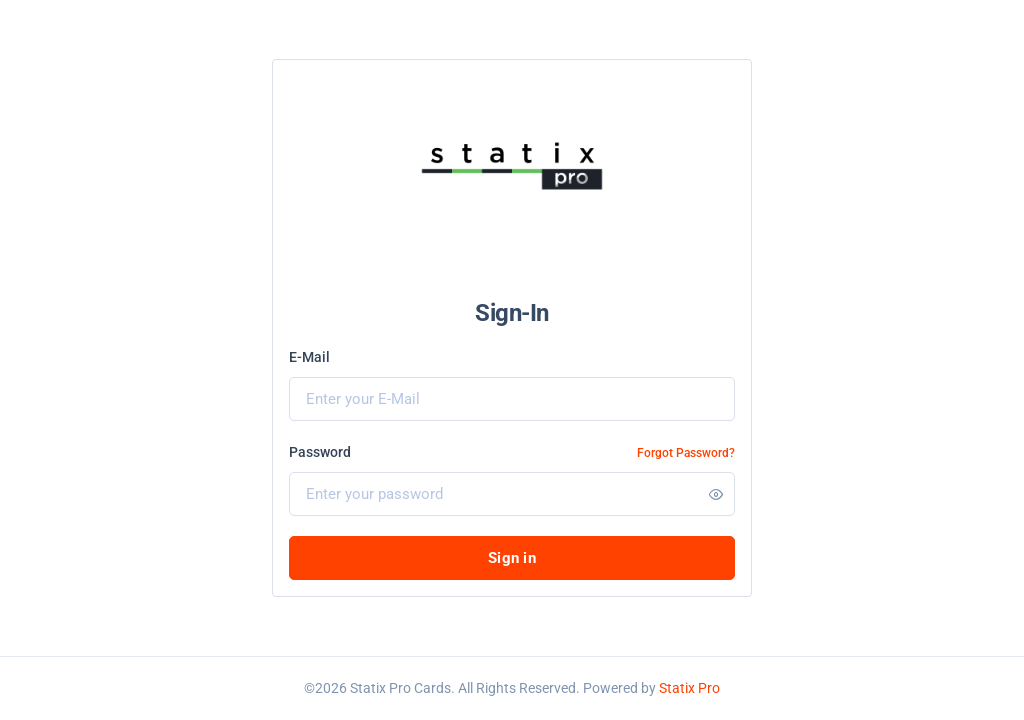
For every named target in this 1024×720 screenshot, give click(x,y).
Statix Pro (689, 688)
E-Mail (309, 357)
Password (320, 452)
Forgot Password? (686, 453)
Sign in (512, 558)
